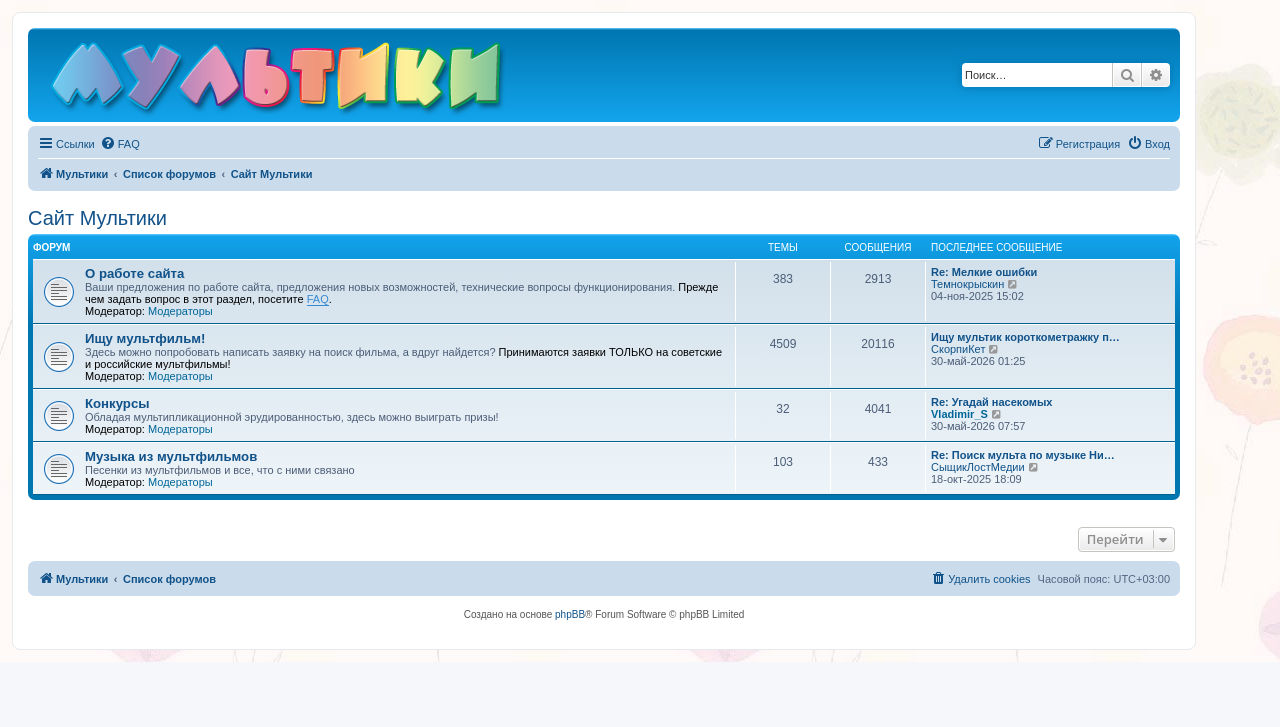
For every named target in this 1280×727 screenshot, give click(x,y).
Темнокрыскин (967, 284)
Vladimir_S (959, 414)
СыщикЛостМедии (978, 467)
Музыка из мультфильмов (171, 456)
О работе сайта (134, 273)
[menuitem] (120, 144)
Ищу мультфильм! (145, 338)
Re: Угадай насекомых (991, 402)
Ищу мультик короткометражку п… (1025, 337)
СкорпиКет (958, 349)
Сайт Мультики (97, 218)
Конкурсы (117, 403)
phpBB (570, 614)
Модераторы (180, 311)
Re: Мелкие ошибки (984, 272)
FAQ (318, 299)
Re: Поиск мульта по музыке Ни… (1023, 455)
